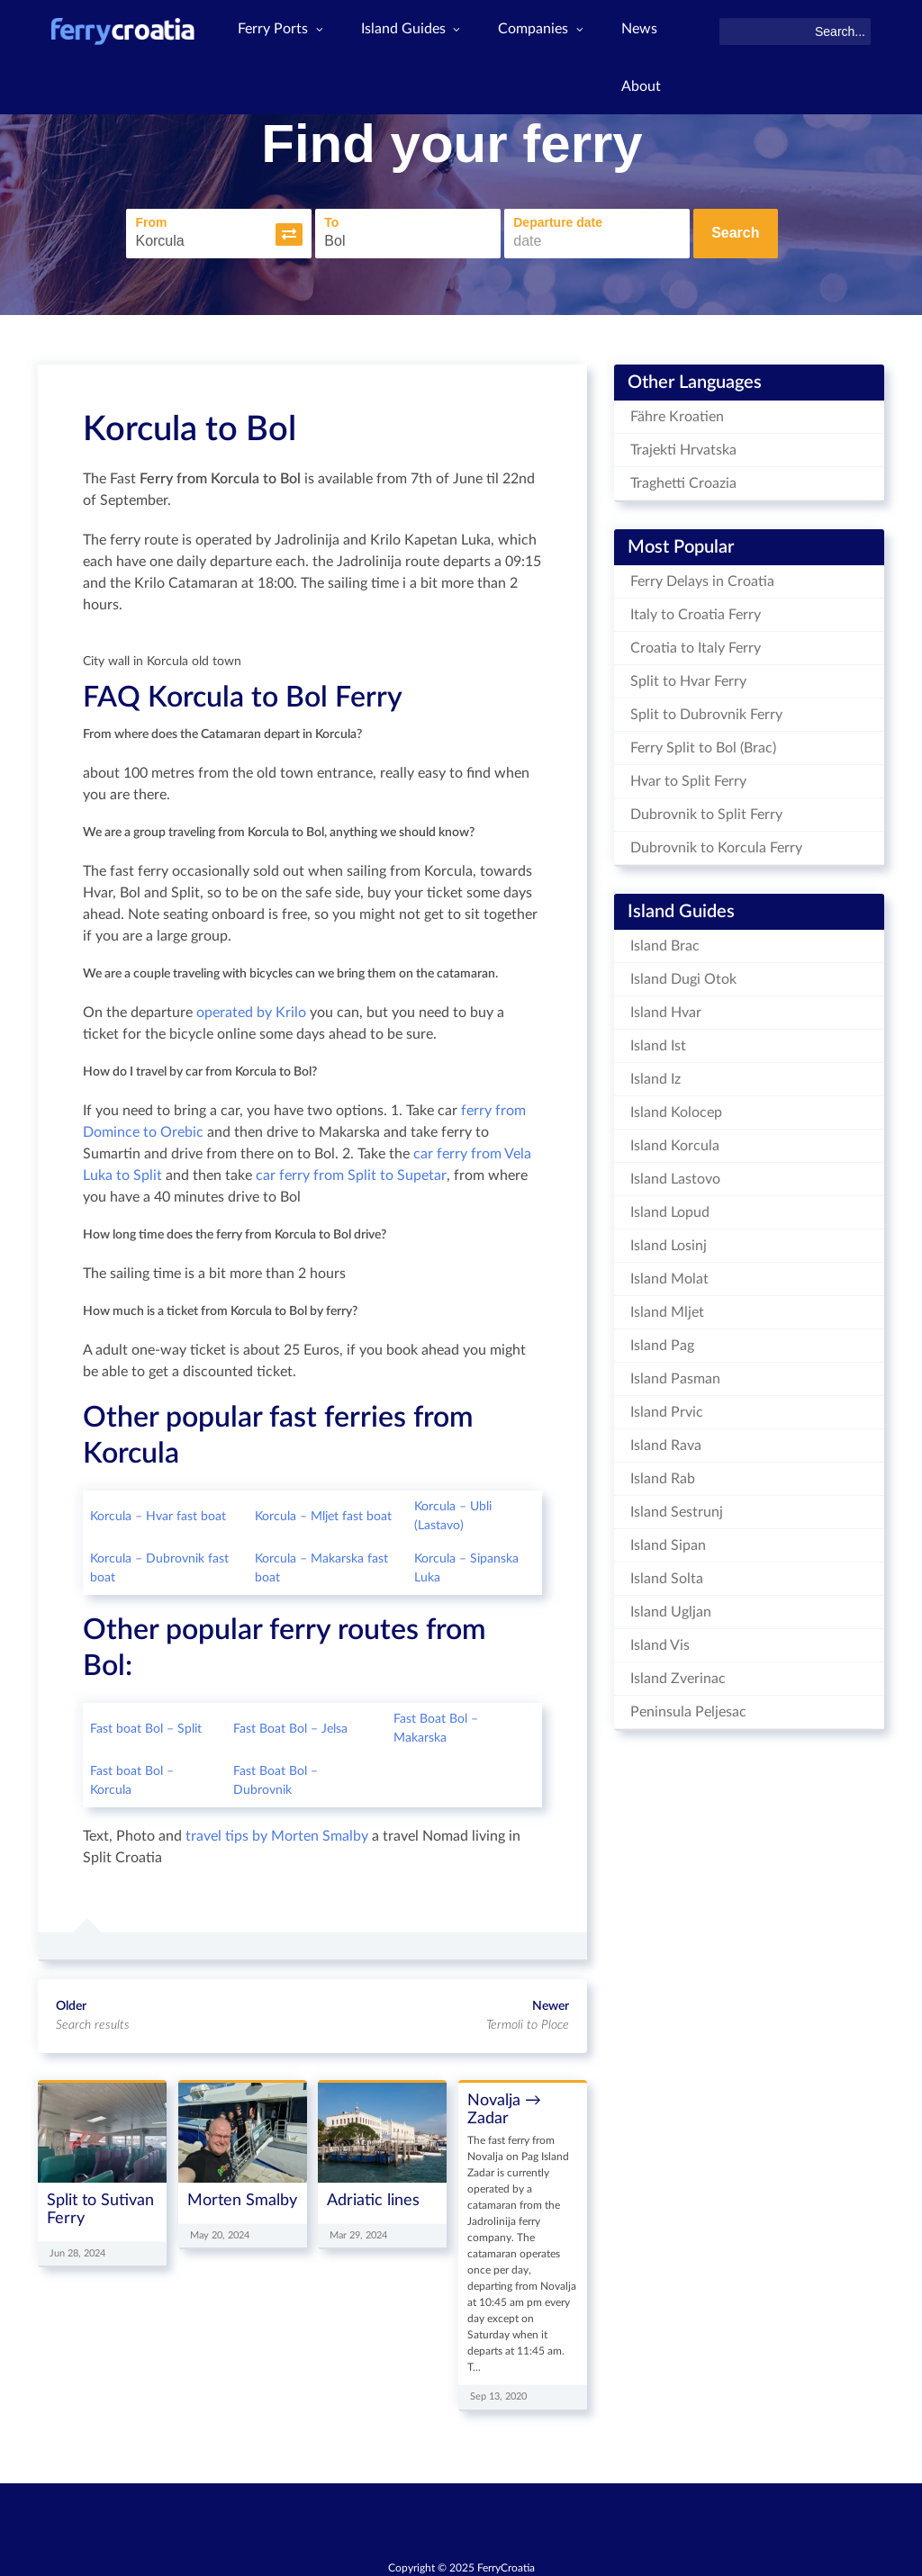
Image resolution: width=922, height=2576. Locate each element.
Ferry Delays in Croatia (702, 577)
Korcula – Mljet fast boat (323, 1512)
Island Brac (665, 941)
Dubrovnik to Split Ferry (706, 810)
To (331, 220)
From (151, 220)
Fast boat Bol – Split (146, 1724)
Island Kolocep (676, 1108)
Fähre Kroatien (677, 412)
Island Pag (662, 1341)
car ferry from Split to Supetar (351, 1172)
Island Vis (660, 1641)
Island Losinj (668, 1241)
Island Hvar (665, 1008)
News (646, 31)
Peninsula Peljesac (688, 1707)
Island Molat (669, 1274)
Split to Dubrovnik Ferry (706, 710)
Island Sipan (668, 1541)
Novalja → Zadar (504, 2105)
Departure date (557, 220)
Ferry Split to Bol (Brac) (703, 743)
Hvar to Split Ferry (688, 777)
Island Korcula (674, 1141)
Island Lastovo (675, 1174)
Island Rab (662, 1474)
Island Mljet (667, 1308)
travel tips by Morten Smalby (276, 1832)
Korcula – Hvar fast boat (158, 1512)
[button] (289, 232)
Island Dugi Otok (683, 975)
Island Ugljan (670, 1607)
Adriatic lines (373, 2195)
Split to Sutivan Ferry (100, 2204)
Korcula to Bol (189, 425)
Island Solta (666, 1574)
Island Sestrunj (676, 1507)
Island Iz (655, 1074)
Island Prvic (666, 1408)
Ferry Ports (284, 31)
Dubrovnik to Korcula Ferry (716, 843)
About (648, 93)
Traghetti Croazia (683, 479)
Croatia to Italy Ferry (695, 643)
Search (735, 231)
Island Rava (665, 1441)
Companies (547, 31)
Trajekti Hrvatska (683, 445)
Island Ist (658, 1041)
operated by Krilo (251, 1009)
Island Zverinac (678, 1674)
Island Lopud (670, 1208)
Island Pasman (675, 1374)
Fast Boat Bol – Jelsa (290, 1724)
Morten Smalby (242, 2195)
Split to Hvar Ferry (688, 677)
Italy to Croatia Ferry (695, 610)
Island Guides (415, 31)
